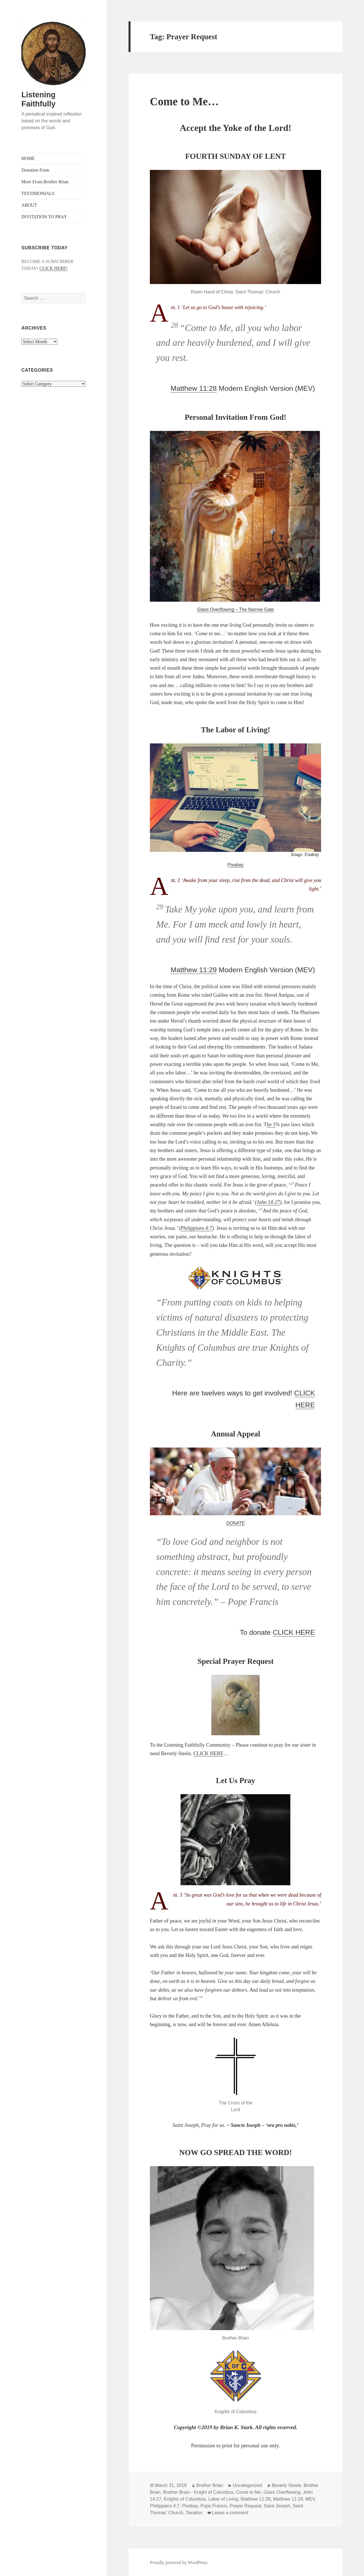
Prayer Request (245, 2505)
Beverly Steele (286, 2485)
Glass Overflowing (281, 2492)
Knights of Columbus (185, 2499)
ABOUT (29, 205)
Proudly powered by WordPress (178, 2562)
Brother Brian (209, 2485)
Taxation (194, 2512)
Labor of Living (223, 2499)
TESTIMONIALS (37, 193)
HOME (28, 158)
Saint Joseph (277, 2505)
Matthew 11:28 (194, 388)
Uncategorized (247, 2485)
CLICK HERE (294, 1632)
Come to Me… (184, 101)
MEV (310, 2499)
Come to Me (248, 2492)
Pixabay (236, 864)
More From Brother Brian (45, 181)
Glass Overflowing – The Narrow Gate (235, 609)
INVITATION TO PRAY (44, 216)
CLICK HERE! (54, 268)
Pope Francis (213, 2505)
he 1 (271, 1124)
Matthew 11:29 (194, 970)
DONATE (235, 1523)
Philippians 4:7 (196, 1228)
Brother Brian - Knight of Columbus (198, 2492)
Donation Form (35, 170)
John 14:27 (268, 1202)
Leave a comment (230, 2512)
